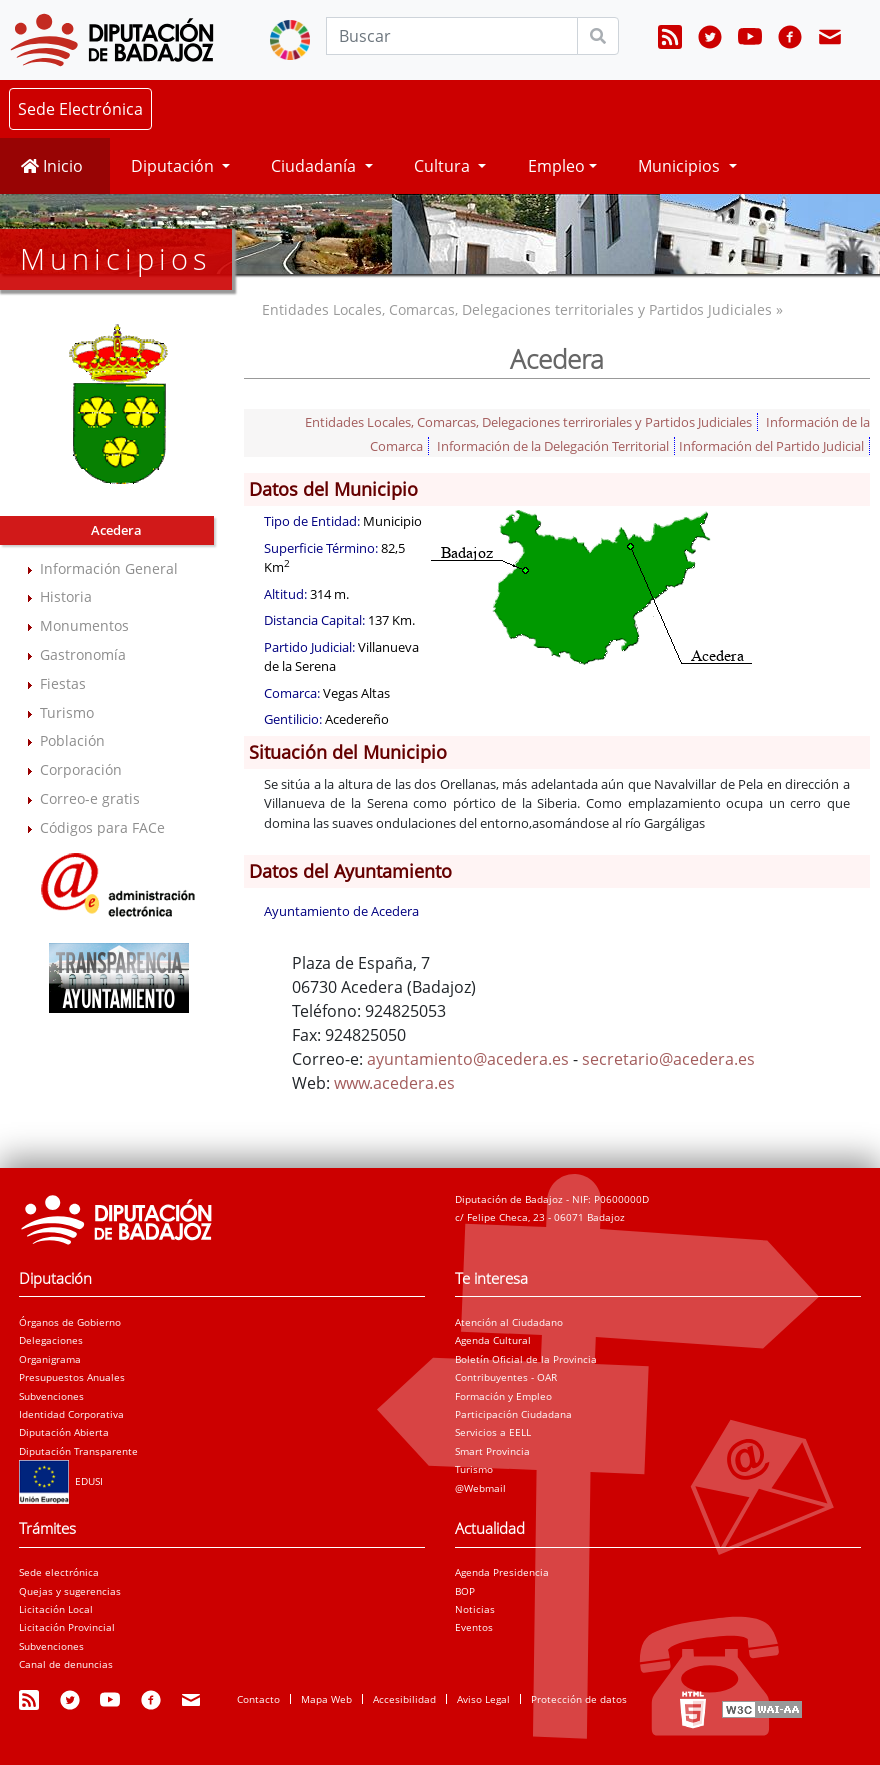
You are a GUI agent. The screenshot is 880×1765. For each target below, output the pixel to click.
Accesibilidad (404, 1699)
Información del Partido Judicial (771, 446)
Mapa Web (326, 1699)
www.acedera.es (394, 1083)
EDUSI (61, 1481)
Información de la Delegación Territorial (553, 446)
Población (72, 740)
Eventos (474, 1627)
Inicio (52, 166)
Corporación (81, 769)
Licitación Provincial (67, 1627)
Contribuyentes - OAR (506, 1377)
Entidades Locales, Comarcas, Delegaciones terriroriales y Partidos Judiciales (528, 422)
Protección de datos (579, 1699)
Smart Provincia (492, 1451)
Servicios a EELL (493, 1432)
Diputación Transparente (78, 1451)
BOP (465, 1591)
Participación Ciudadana (513, 1414)
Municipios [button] (681, 166)
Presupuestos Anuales (72, 1377)
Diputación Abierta (64, 1432)
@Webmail (480, 1488)
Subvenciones (51, 1396)
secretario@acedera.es (668, 1059)
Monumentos (84, 625)
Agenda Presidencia (502, 1572)
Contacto (258, 1699)
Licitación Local (56, 1609)
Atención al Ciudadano (509, 1322)
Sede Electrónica (80, 109)
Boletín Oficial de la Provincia (526, 1359)
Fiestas (63, 683)
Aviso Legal (483, 1699)
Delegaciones (51, 1340)
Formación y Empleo (503, 1396)
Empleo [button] (556, 166)
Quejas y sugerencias (70, 1591)
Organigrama (50, 1359)
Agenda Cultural (493, 1340)
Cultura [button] (444, 166)
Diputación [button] (174, 166)
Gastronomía (83, 654)
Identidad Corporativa (71, 1414)
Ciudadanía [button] (315, 166)
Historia (66, 596)
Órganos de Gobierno (70, 1322)
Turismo (67, 712)
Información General (109, 568)
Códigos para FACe (102, 827)
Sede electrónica (59, 1572)
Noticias (475, 1609)
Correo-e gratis (90, 798)
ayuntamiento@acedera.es (468, 1059)
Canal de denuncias (66, 1664)
